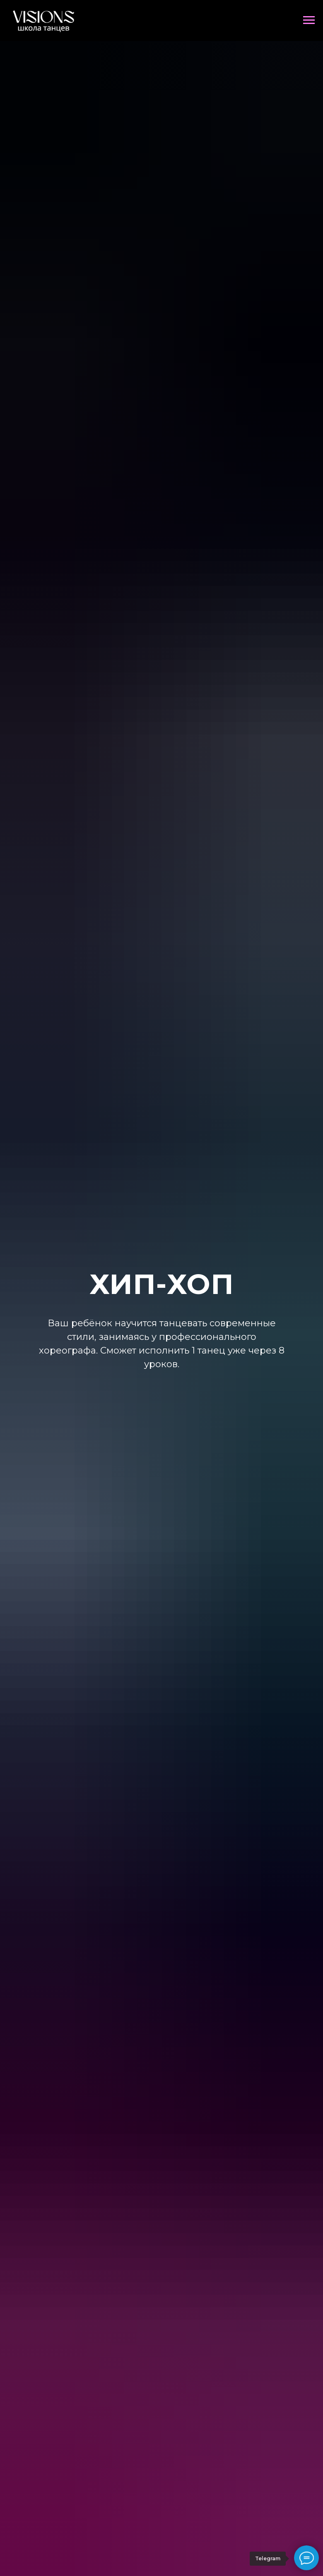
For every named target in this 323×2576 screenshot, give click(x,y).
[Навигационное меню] (309, 20)
